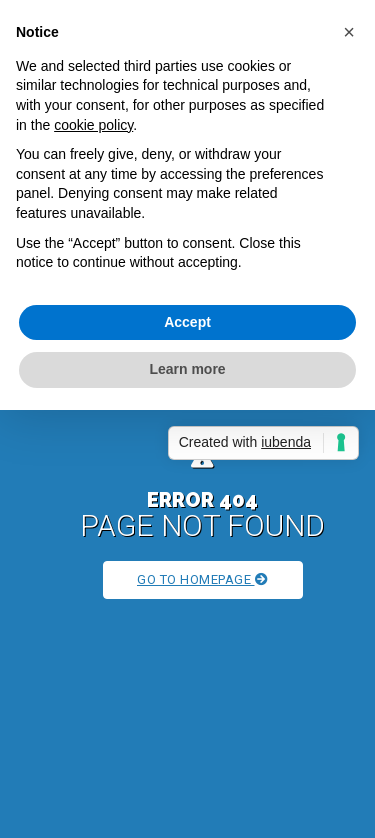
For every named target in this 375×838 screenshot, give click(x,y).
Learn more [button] (187, 369)
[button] (349, 32)
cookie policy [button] (93, 125)
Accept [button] (187, 322)
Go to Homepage (202, 579)
